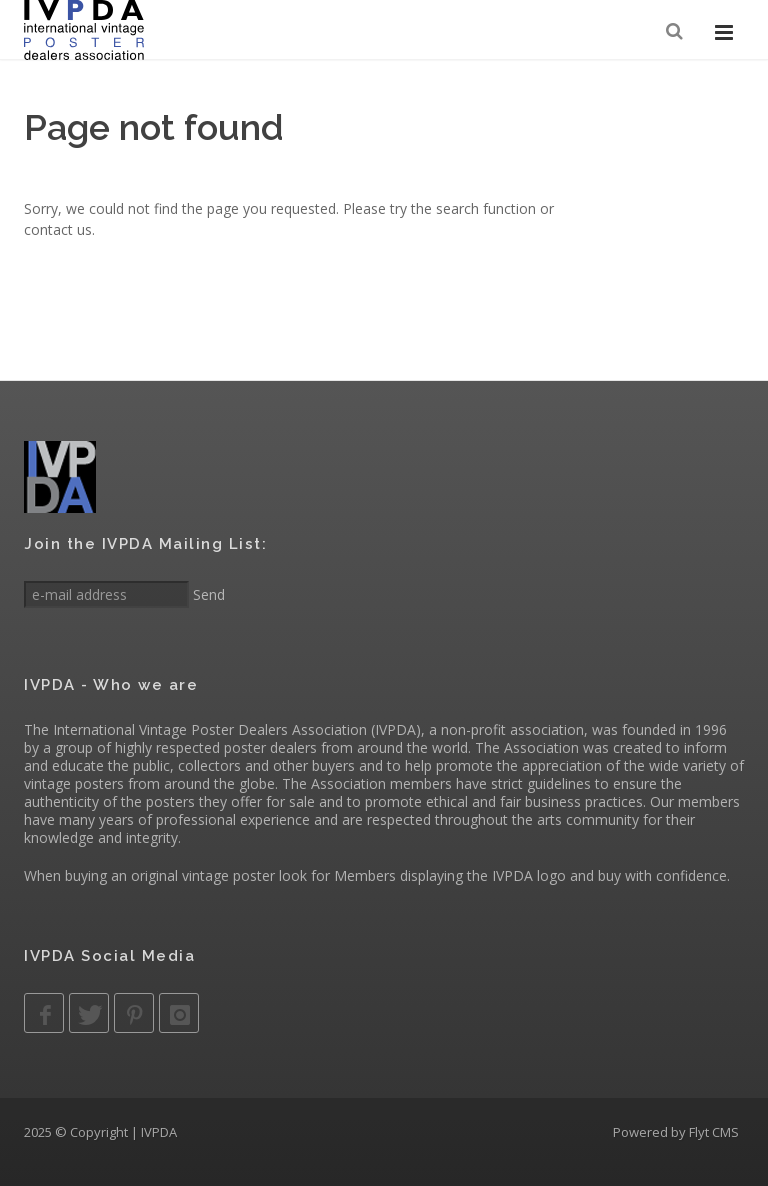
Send (207, 594)
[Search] (676, 31)
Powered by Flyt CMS (676, 1132)
